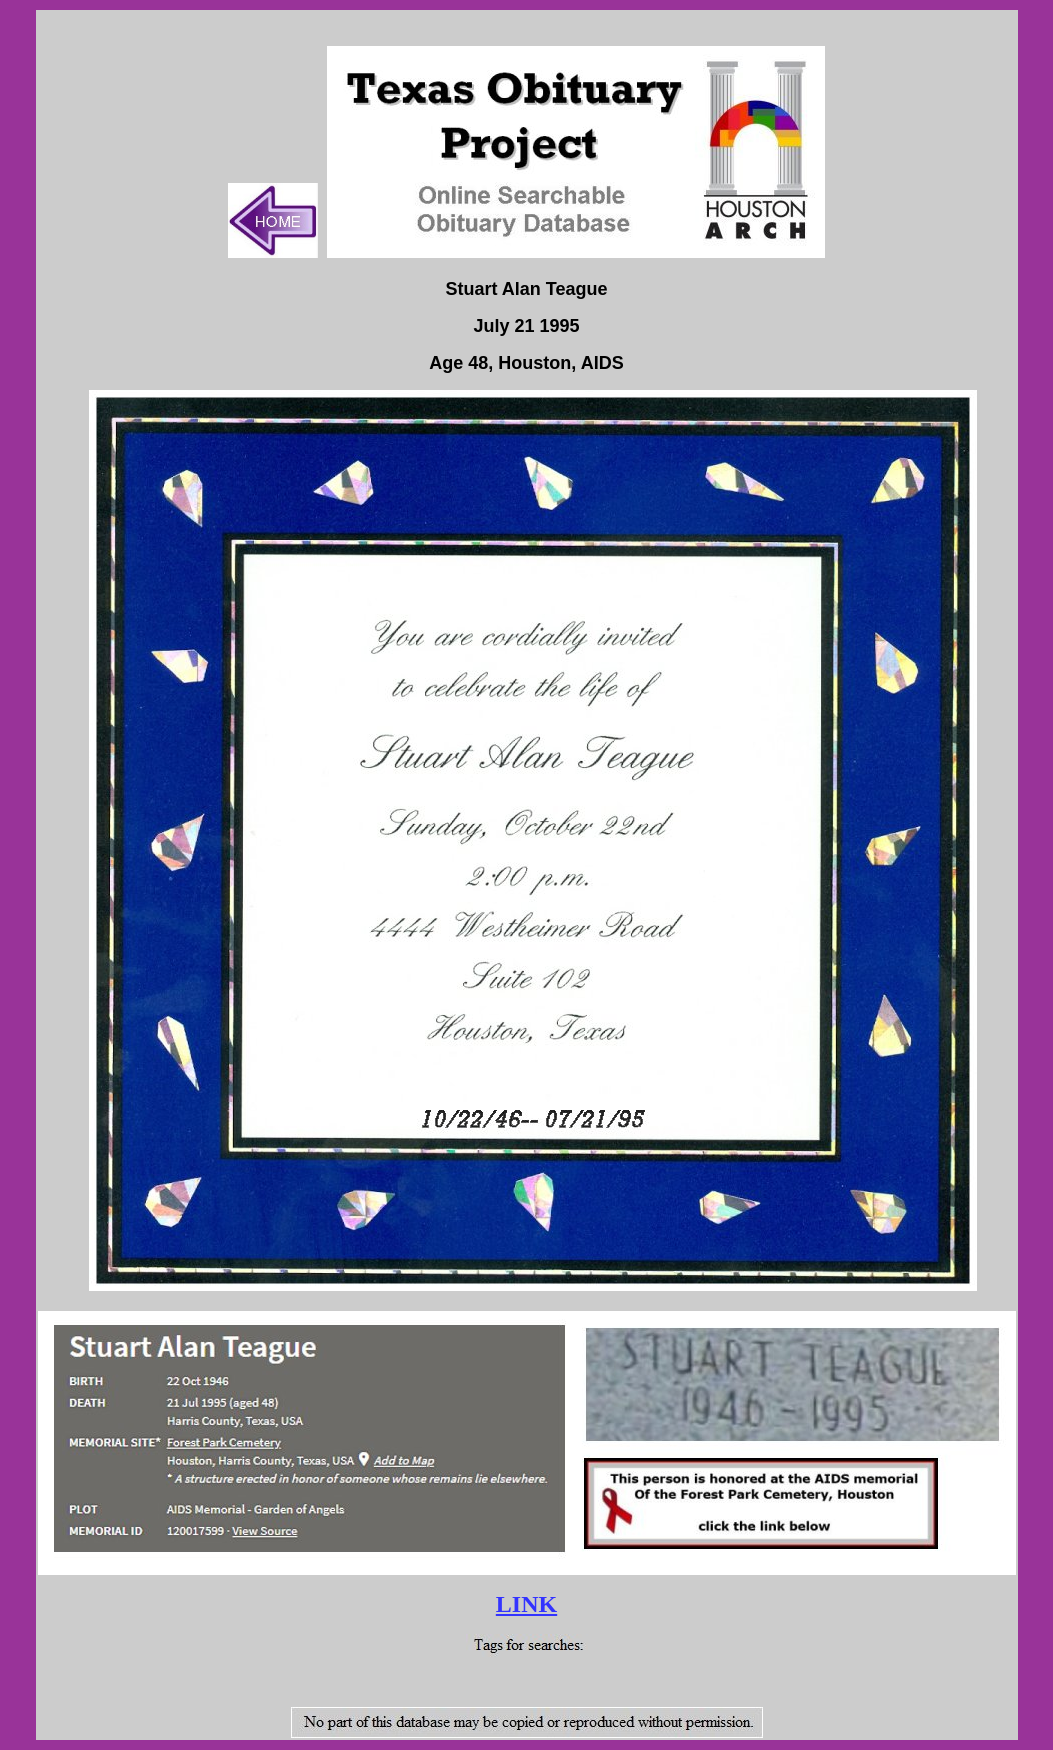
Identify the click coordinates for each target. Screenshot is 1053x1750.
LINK (526, 1604)
